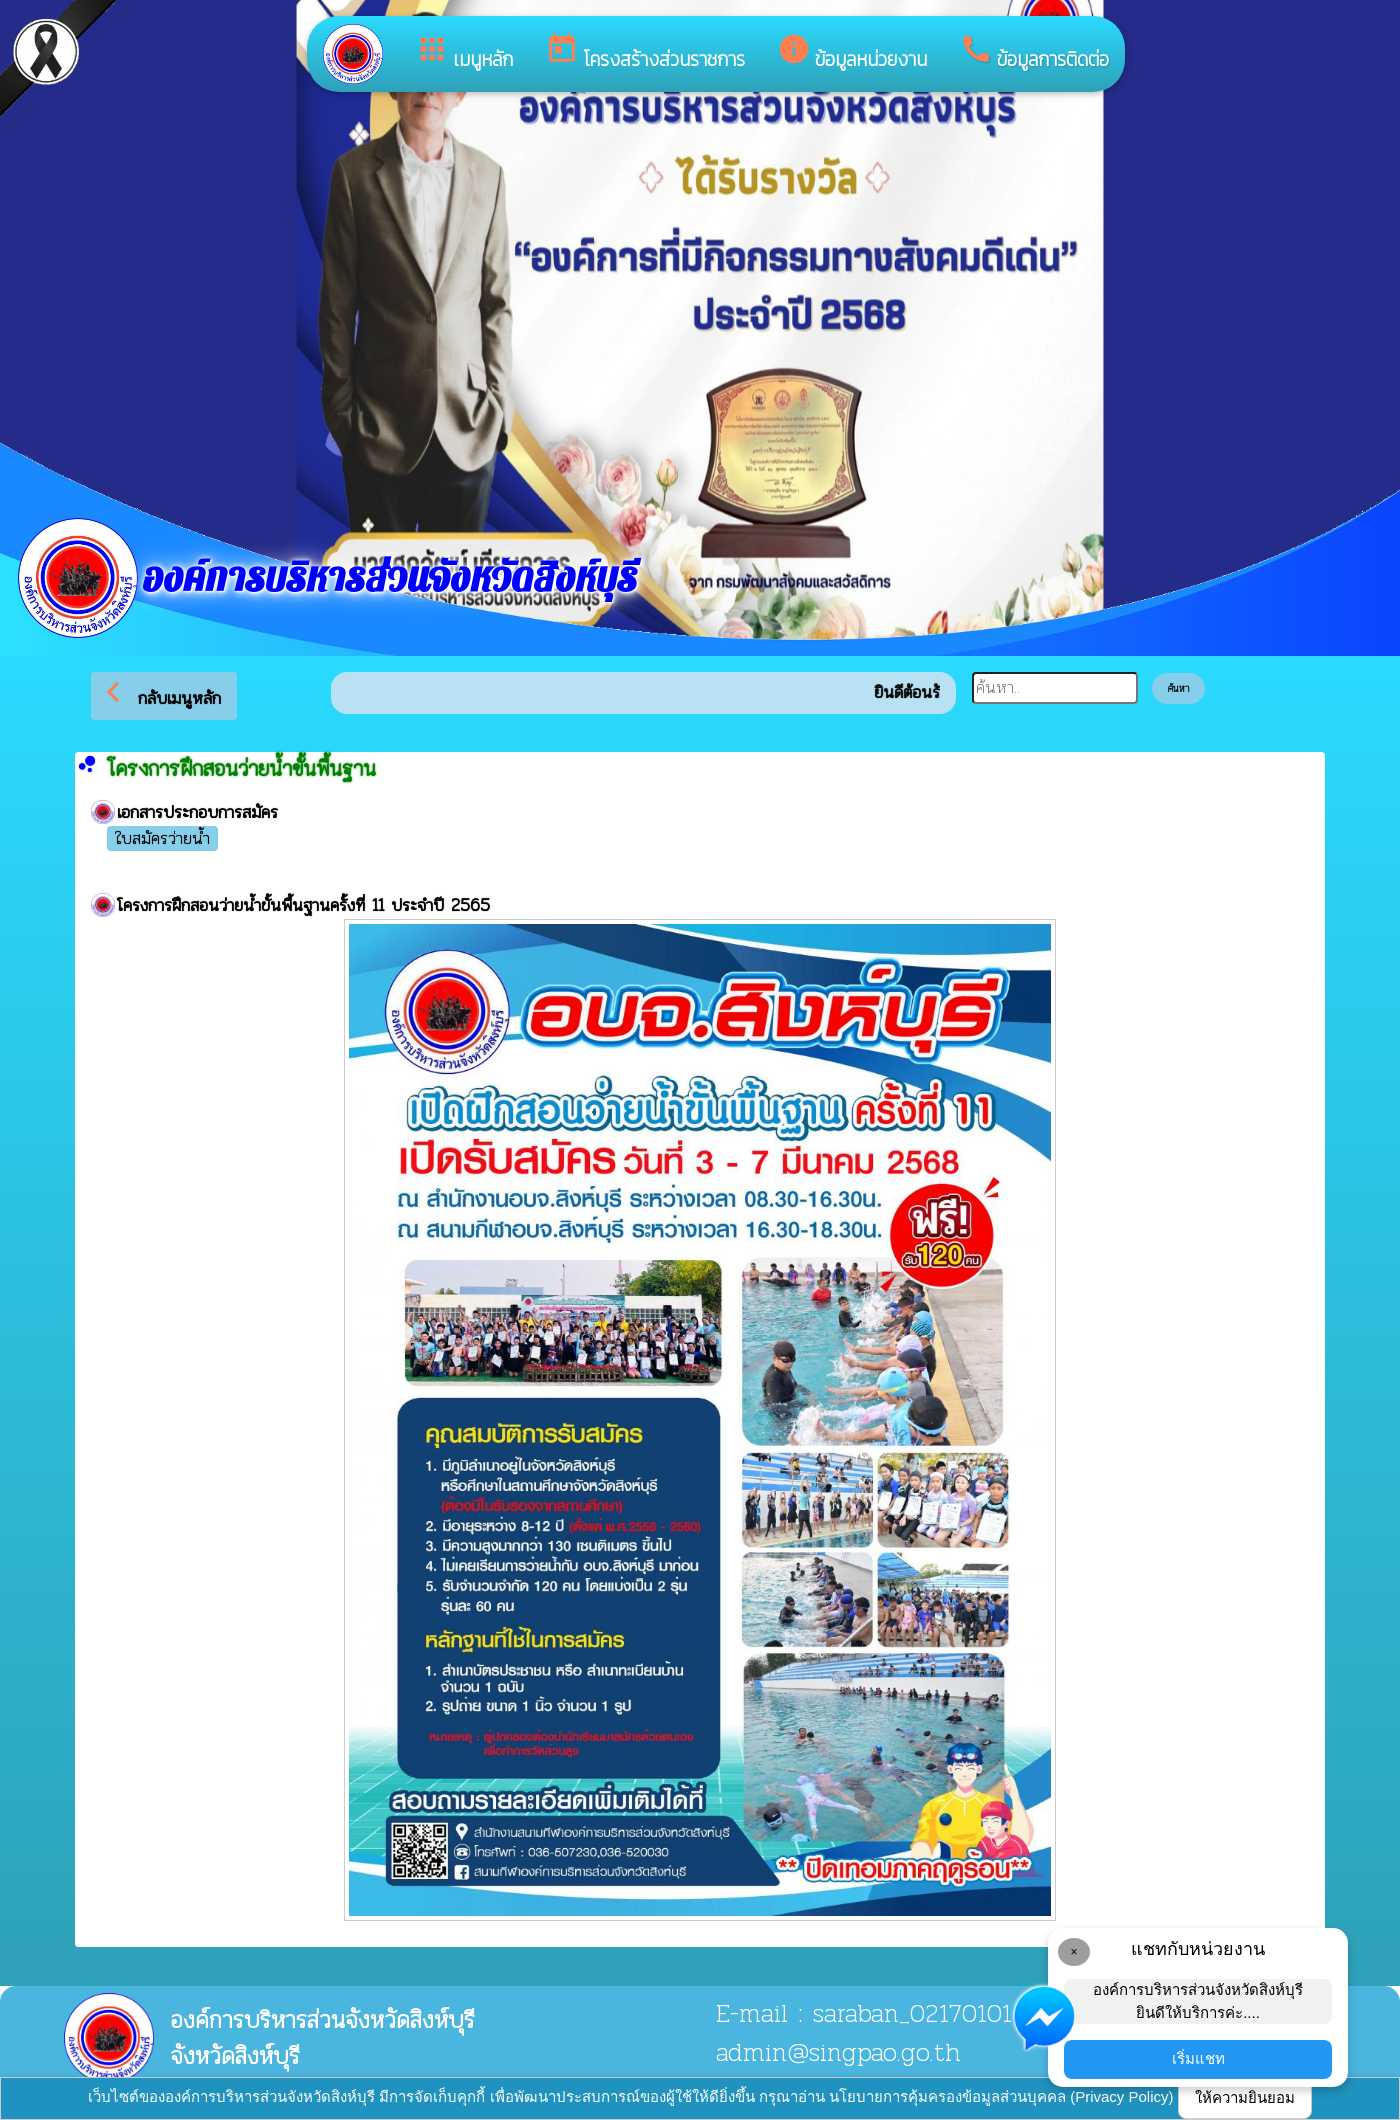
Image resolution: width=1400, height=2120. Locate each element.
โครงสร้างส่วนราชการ (645, 53)
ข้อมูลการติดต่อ (1034, 53)
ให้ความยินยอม (1245, 2097)
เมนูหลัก (464, 53)
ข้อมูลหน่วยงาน (852, 53)
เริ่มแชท (1198, 2058)
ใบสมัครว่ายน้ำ (162, 839)
